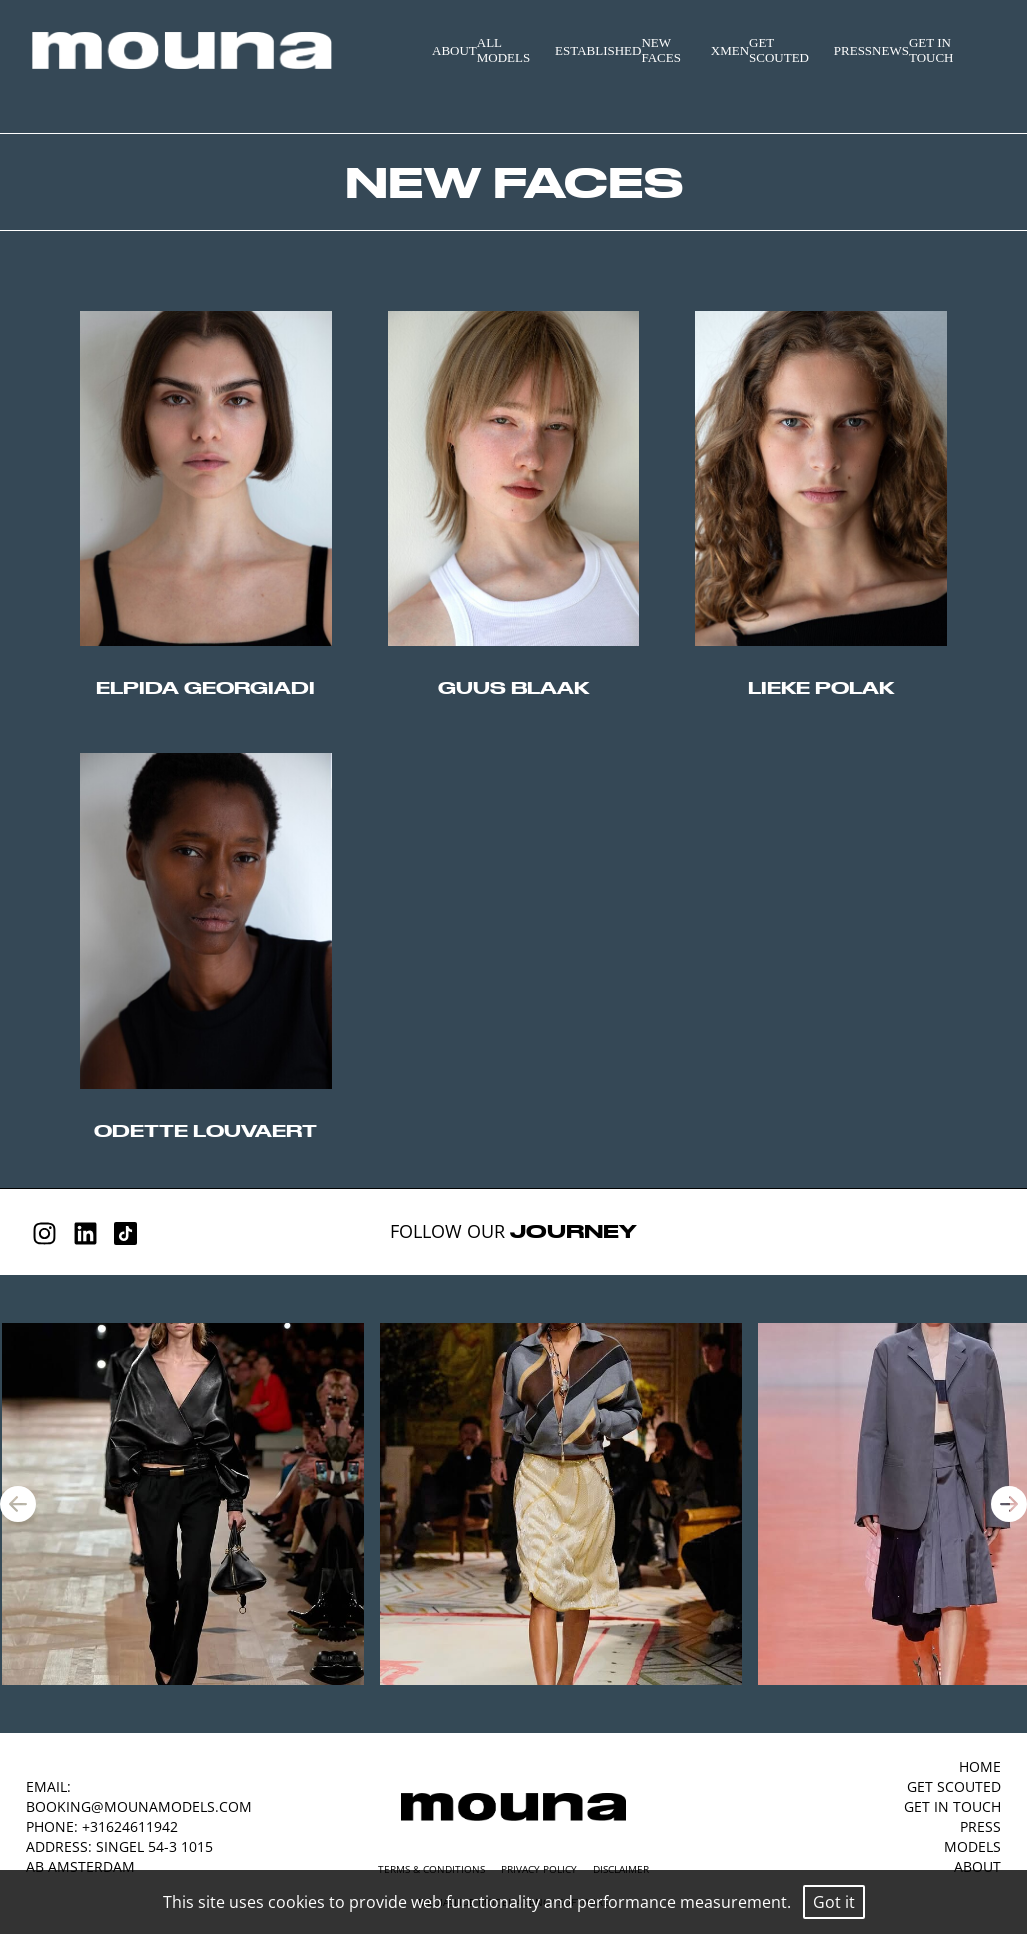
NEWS (890, 50)
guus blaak (513, 687)
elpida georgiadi (205, 687)
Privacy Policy (539, 1869)
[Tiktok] (125, 1233)
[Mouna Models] (513, 1807)
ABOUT (454, 50)
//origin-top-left (206, 479)
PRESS (853, 50)
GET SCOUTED (779, 50)
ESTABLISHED (598, 50)
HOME (980, 1766)
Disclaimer (621, 1869)
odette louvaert (205, 1130)
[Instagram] (44, 1233)
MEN (734, 50)
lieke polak (821, 687)
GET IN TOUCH (931, 50)
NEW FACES (661, 50)
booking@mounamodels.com (139, 1806)
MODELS (972, 1846)
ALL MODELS (503, 50)
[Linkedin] (85, 1233)
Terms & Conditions (431, 1869)
